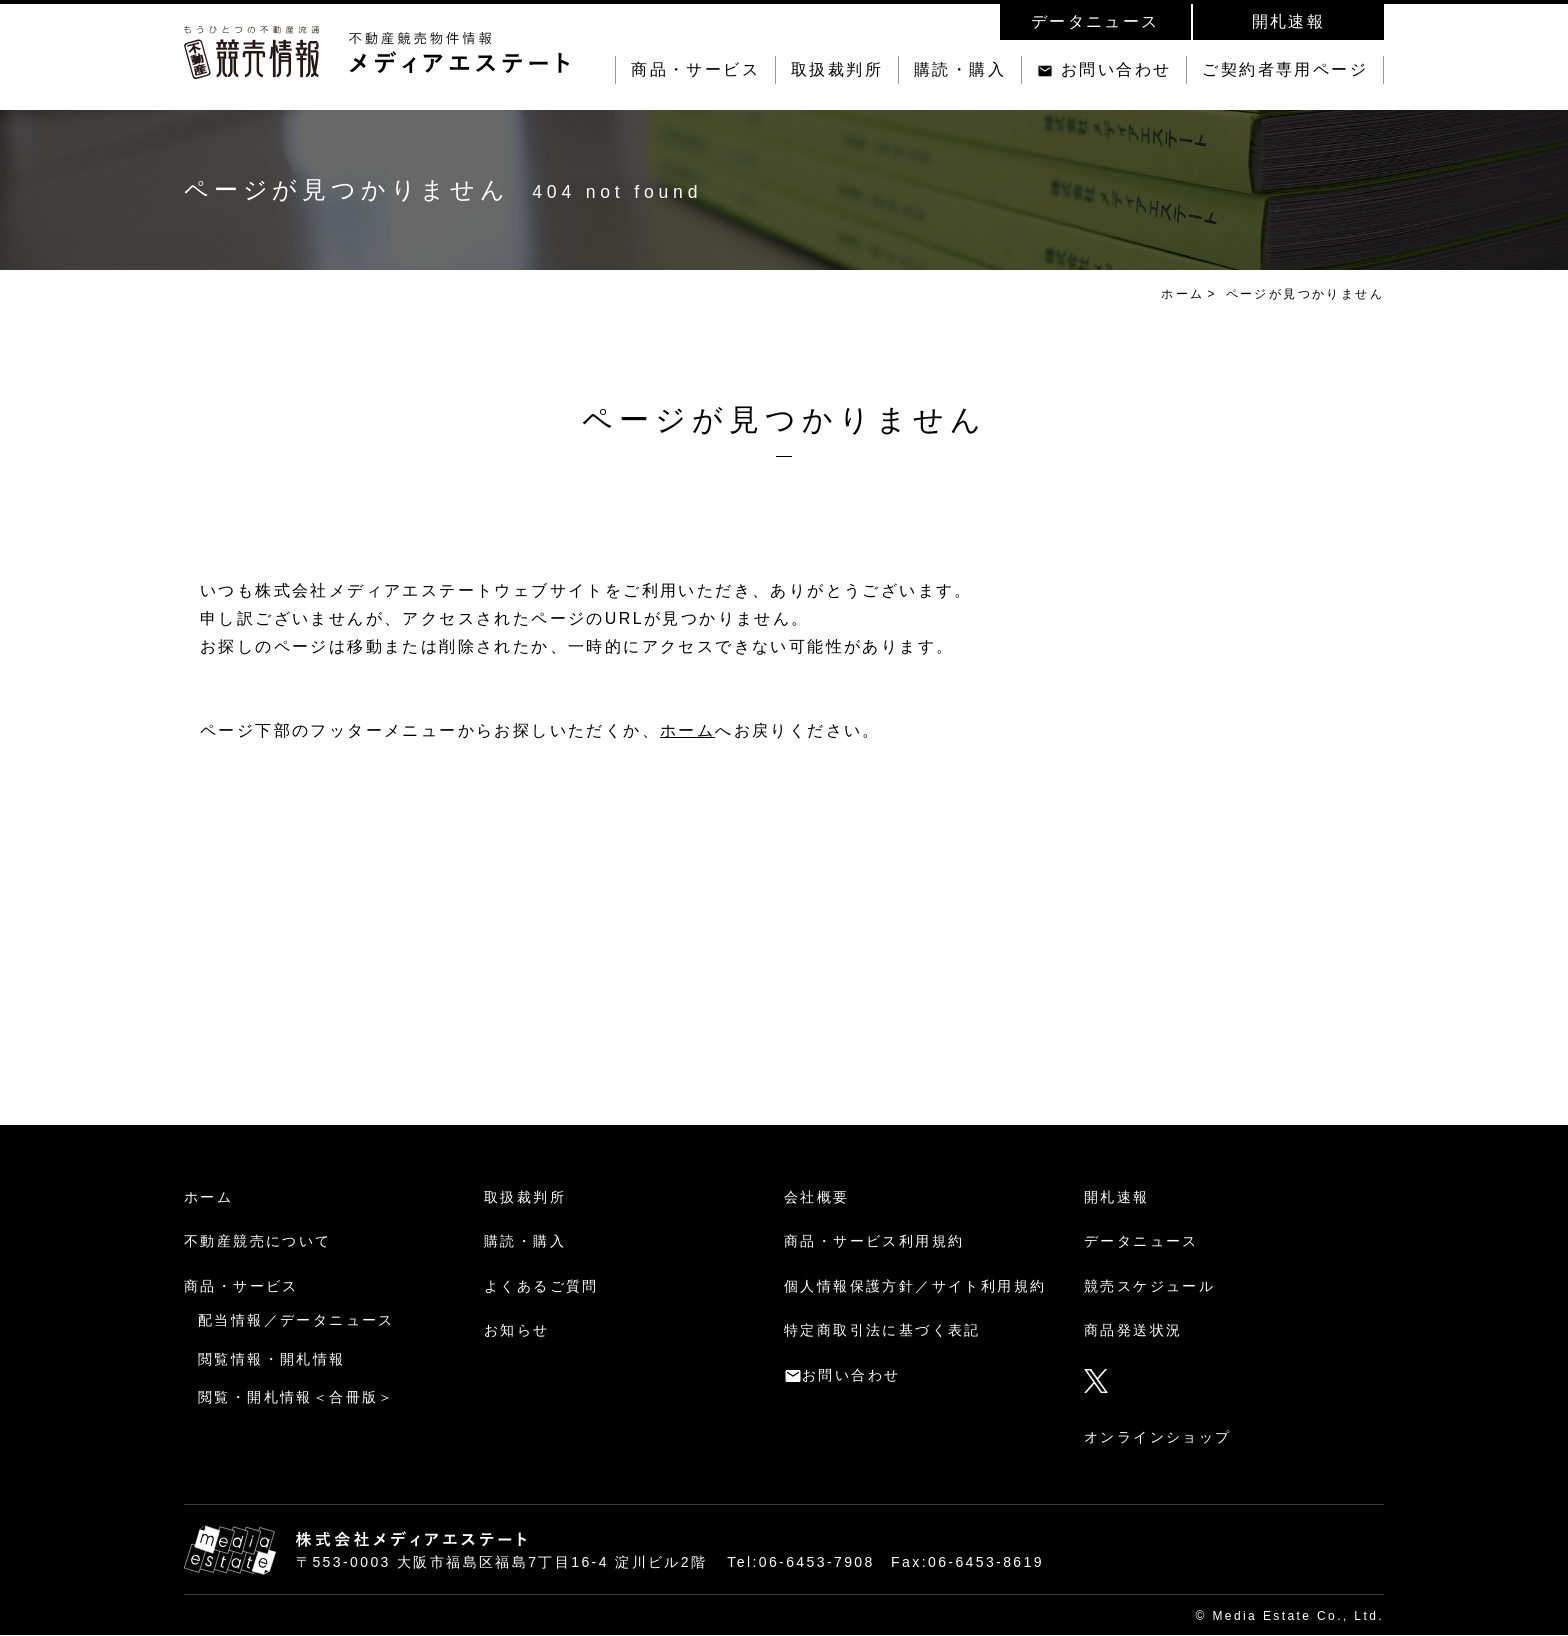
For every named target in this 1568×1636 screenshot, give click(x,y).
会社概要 (817, 1197)
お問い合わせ (1116, 69)
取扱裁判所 (837, 69)
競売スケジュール (1149, 1286)
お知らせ (517, 1330)
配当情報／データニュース (296, 1320)
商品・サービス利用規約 (874, 1241)
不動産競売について (258, 1241)
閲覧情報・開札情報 (272, 1359)
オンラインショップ (1158, 1437)
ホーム (1182, 294)
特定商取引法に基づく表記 (882, 1330)
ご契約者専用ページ (1285, 69)
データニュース (1095, 21)
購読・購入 (960, 69)
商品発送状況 (1133, 1330)
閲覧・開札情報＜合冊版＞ (296, 1397)
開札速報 (1289, 21)
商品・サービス (695, 69)
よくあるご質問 (541, 1286)
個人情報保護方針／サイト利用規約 (915, 1286)
